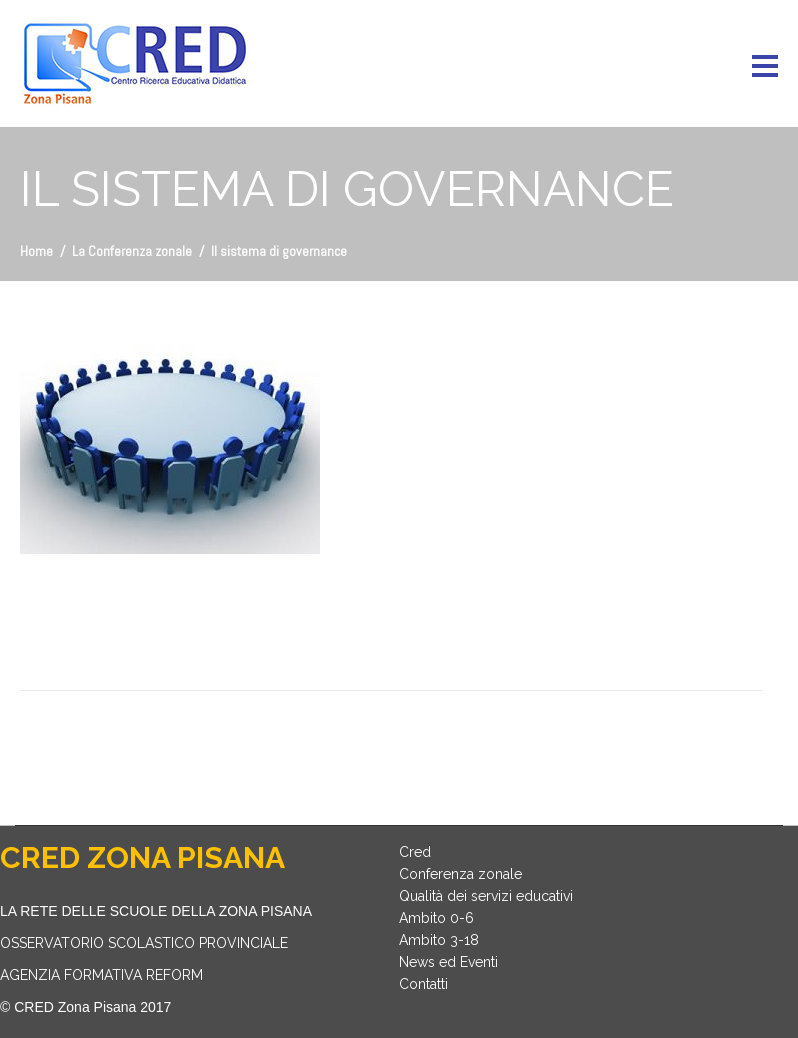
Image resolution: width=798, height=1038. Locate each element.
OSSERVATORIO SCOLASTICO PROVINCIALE (144, 943)
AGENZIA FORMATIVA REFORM (101, 975)
